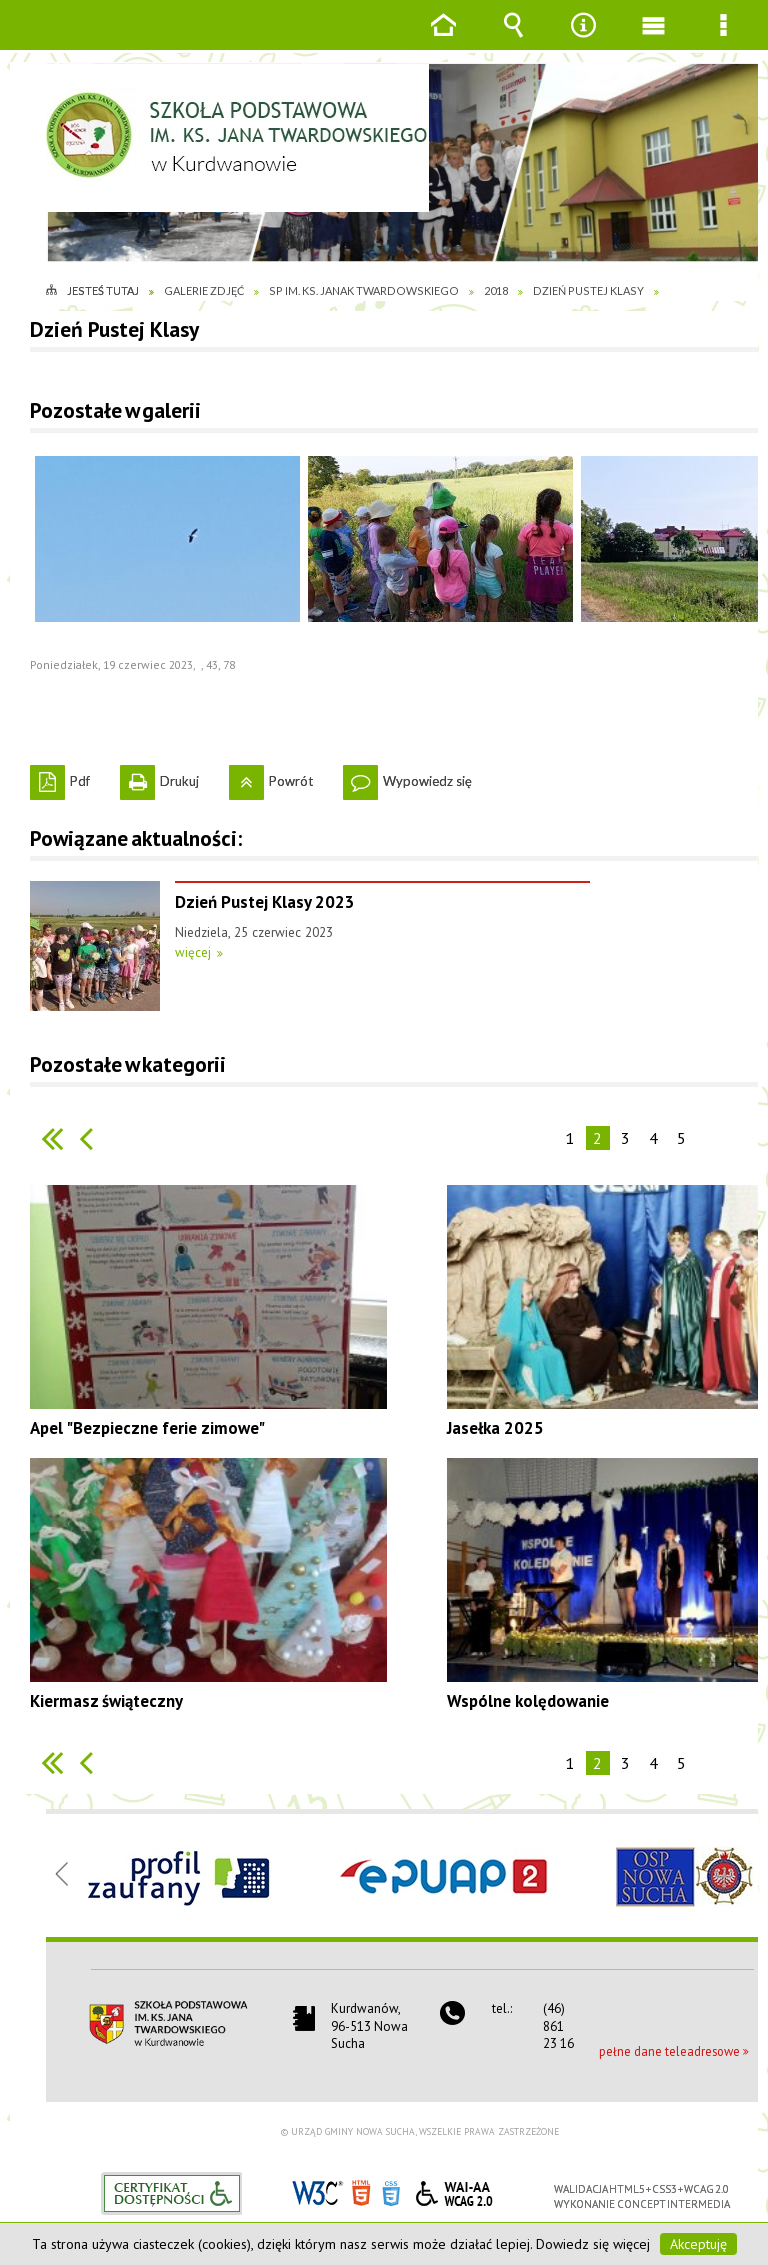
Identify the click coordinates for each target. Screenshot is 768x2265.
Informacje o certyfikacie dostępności (171, 2193)
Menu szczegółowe (723, 39)
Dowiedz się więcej (593, 2244)
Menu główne (653, 39)
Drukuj (159, 777)
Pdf (60, 777)
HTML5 (361, 2191)
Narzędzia (583, 39)
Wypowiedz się (407, 777)
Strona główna (443, 39)
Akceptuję (698, 2244)
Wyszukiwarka (513, 39)
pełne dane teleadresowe (669, 2051)
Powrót (271, 777)
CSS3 (391, 2191)
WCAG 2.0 (454, 2190)
